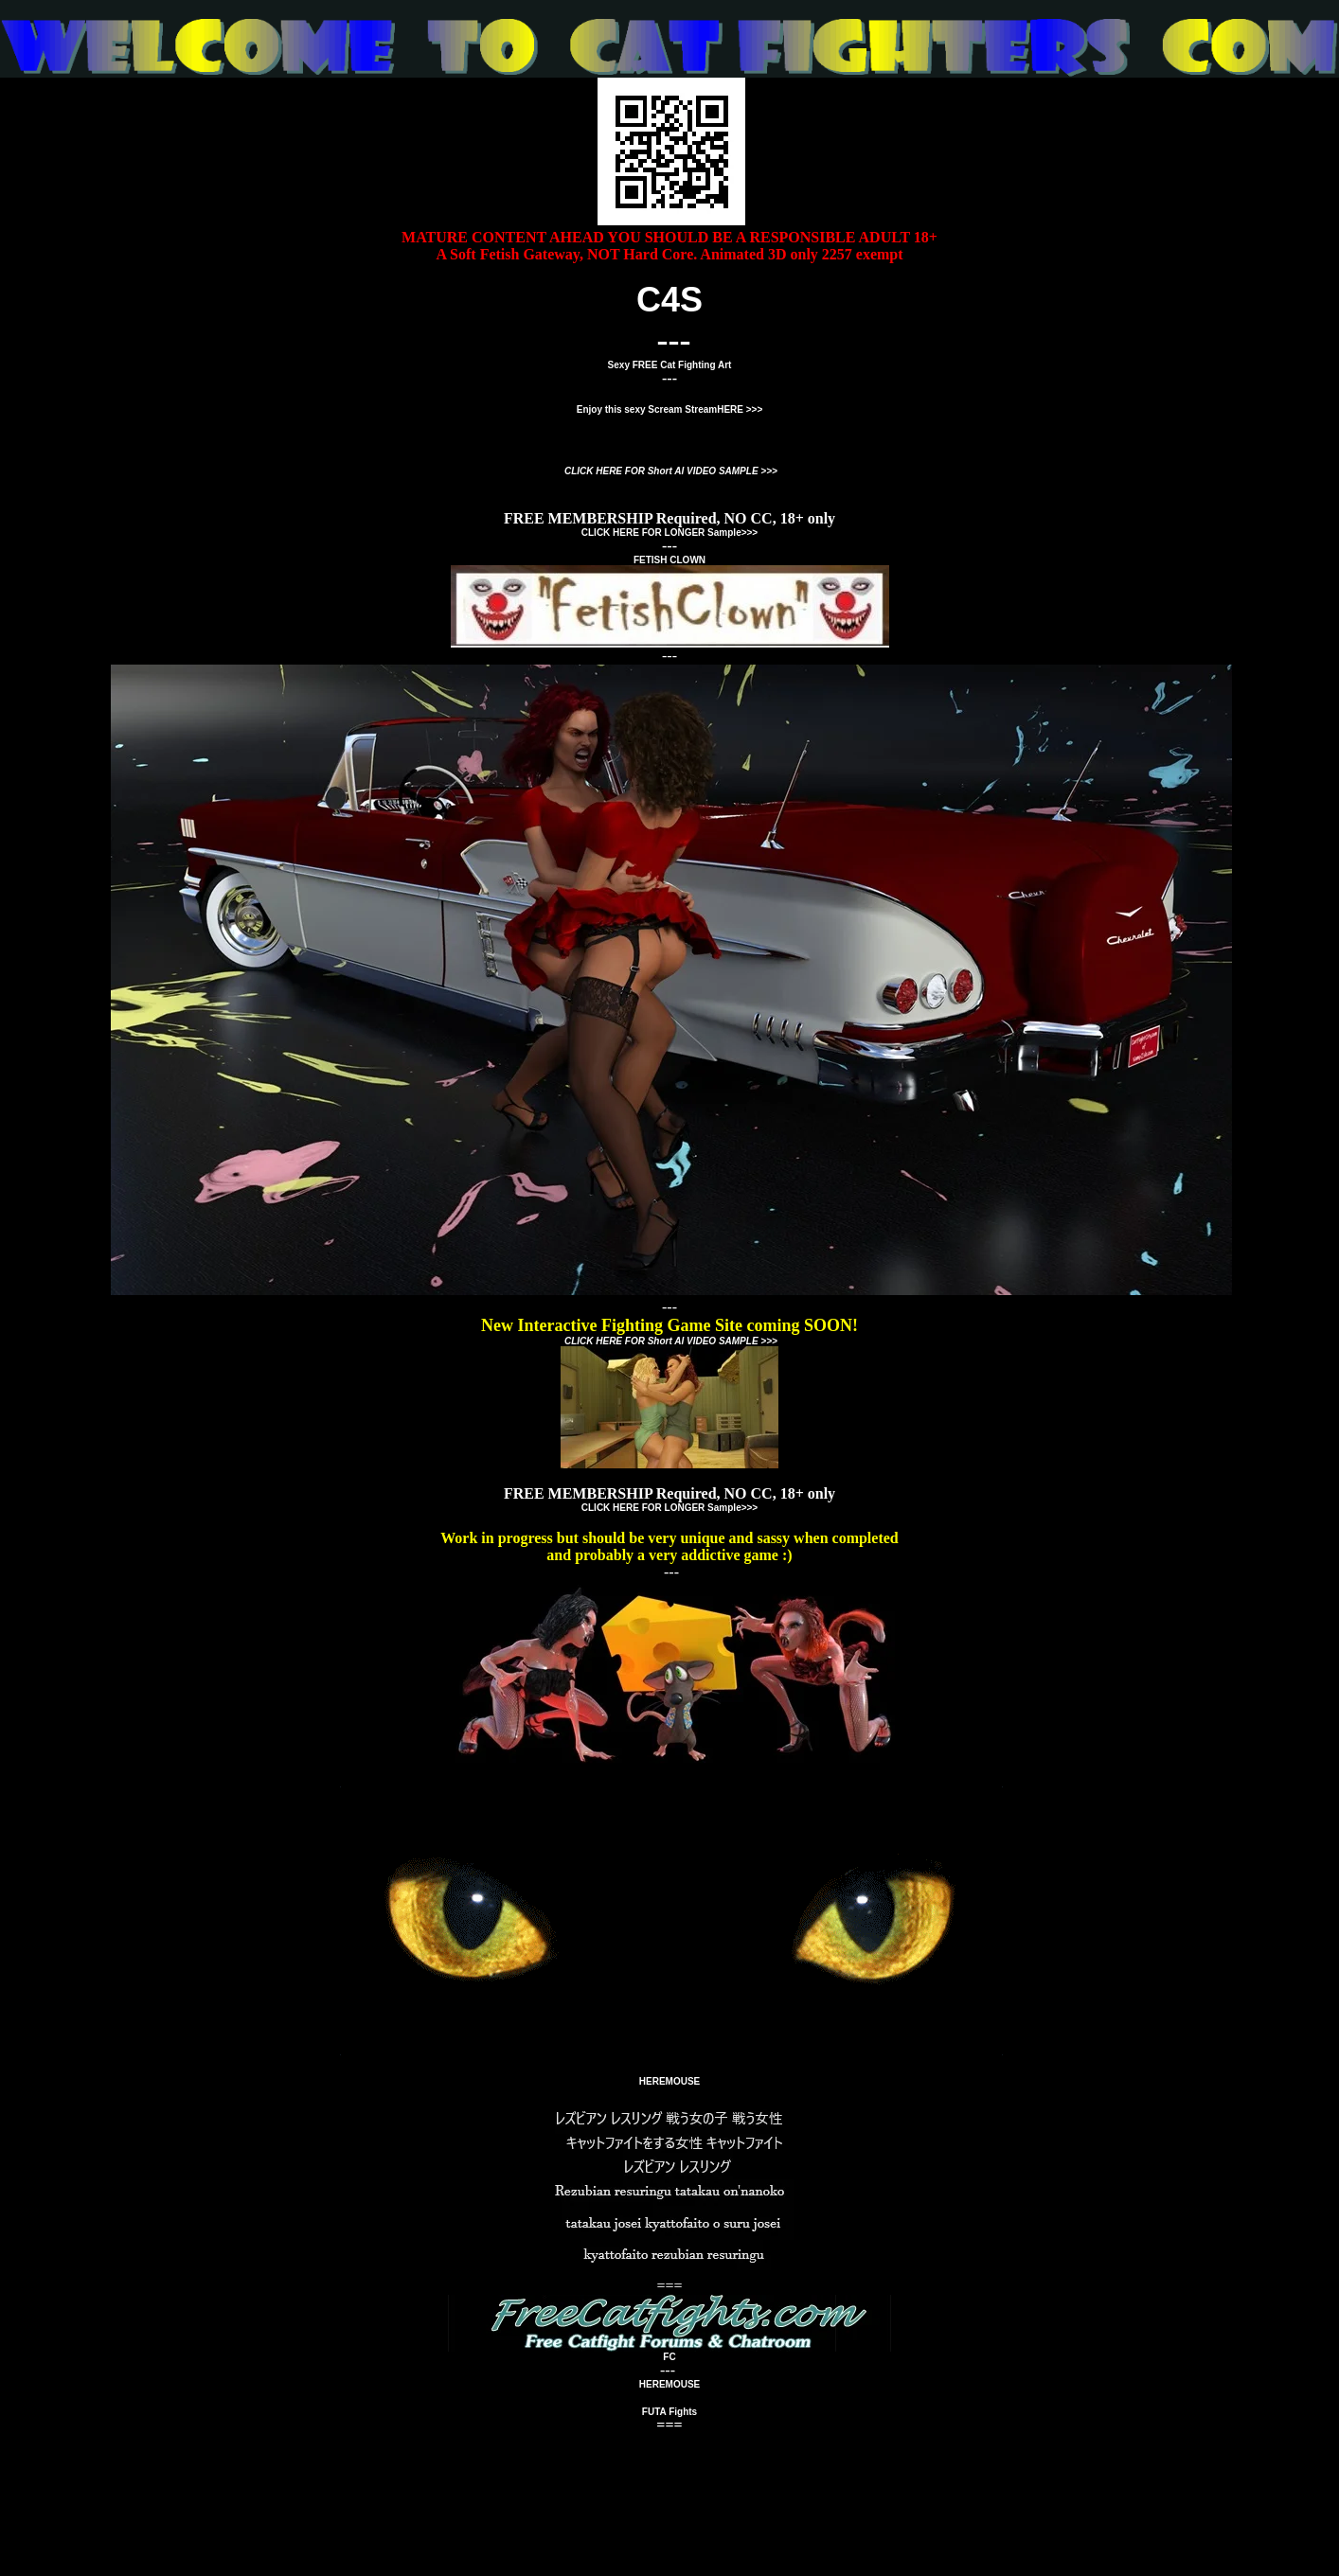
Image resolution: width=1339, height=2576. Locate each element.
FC (669, 2357)
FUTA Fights (669, 2412)
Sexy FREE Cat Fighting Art (670, 365)
